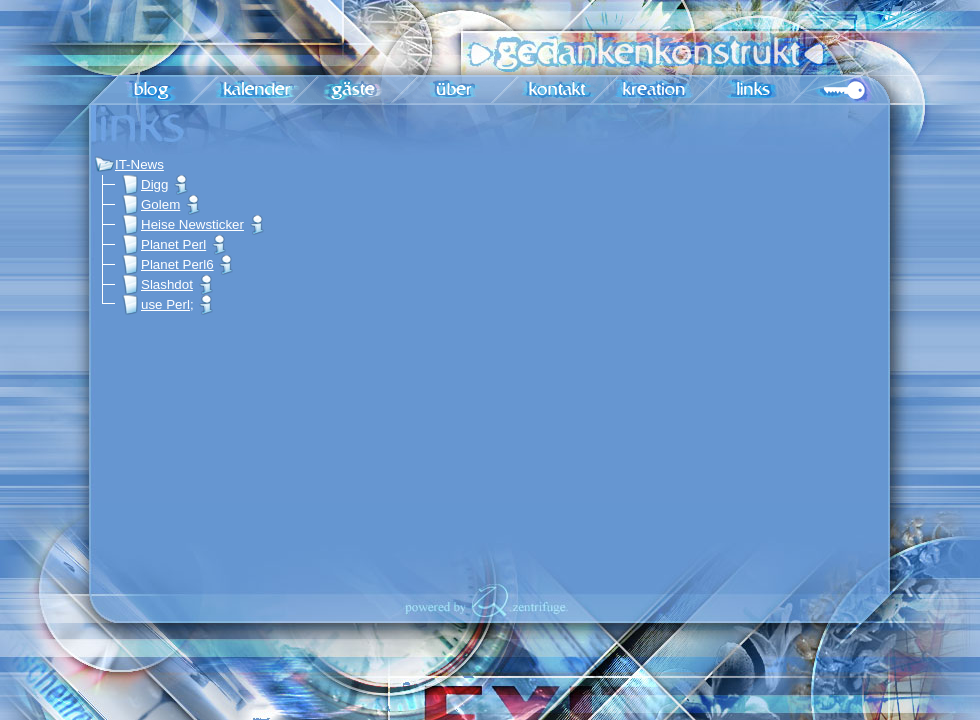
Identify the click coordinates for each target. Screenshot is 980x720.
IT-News (129, 164)
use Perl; (157, 304)
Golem (150, 204)
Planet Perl (163, 244)
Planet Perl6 (167, 264)
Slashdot (157, 284)
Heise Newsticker (182, 224)
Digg (144, 184)
